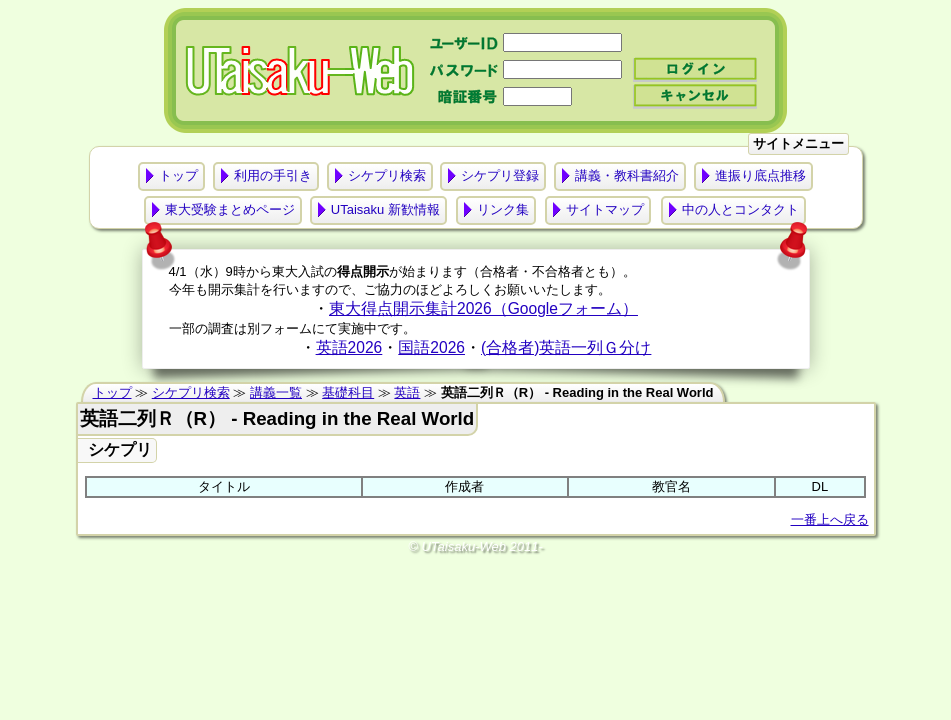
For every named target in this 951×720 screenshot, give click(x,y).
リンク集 (503, 209)
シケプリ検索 (387, 175)
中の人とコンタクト (740, 209)
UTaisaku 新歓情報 (385, 209)
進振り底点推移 (760, 175)
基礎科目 (348, 392)
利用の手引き (273, 175)
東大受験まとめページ (230, 209)
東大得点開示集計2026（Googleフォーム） (483, 308)
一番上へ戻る (830, 519)
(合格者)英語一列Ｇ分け (566, 347)
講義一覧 (276, 392)
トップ (178, 175)
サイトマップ (605, 209)
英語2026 (349, 347)
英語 (407, 392)
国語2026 (431, 347)
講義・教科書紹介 (627, 175)
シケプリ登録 (500, 175)
